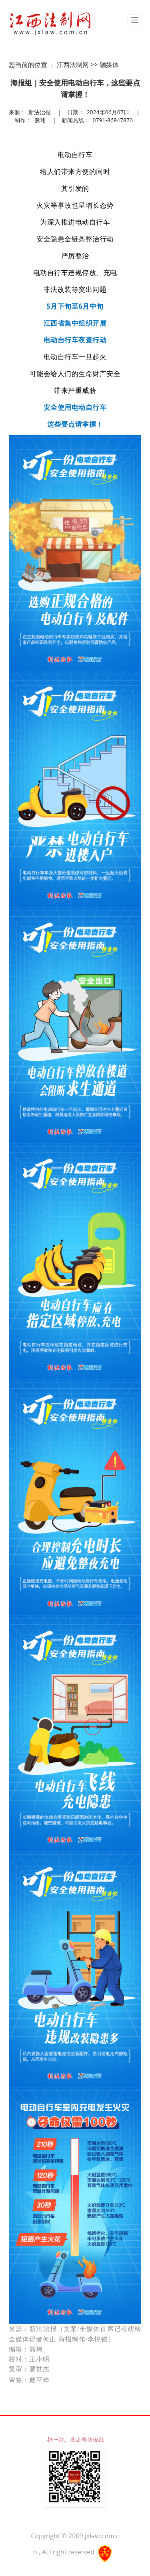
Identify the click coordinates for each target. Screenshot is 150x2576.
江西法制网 (73, 64)
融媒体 (109, 64)
